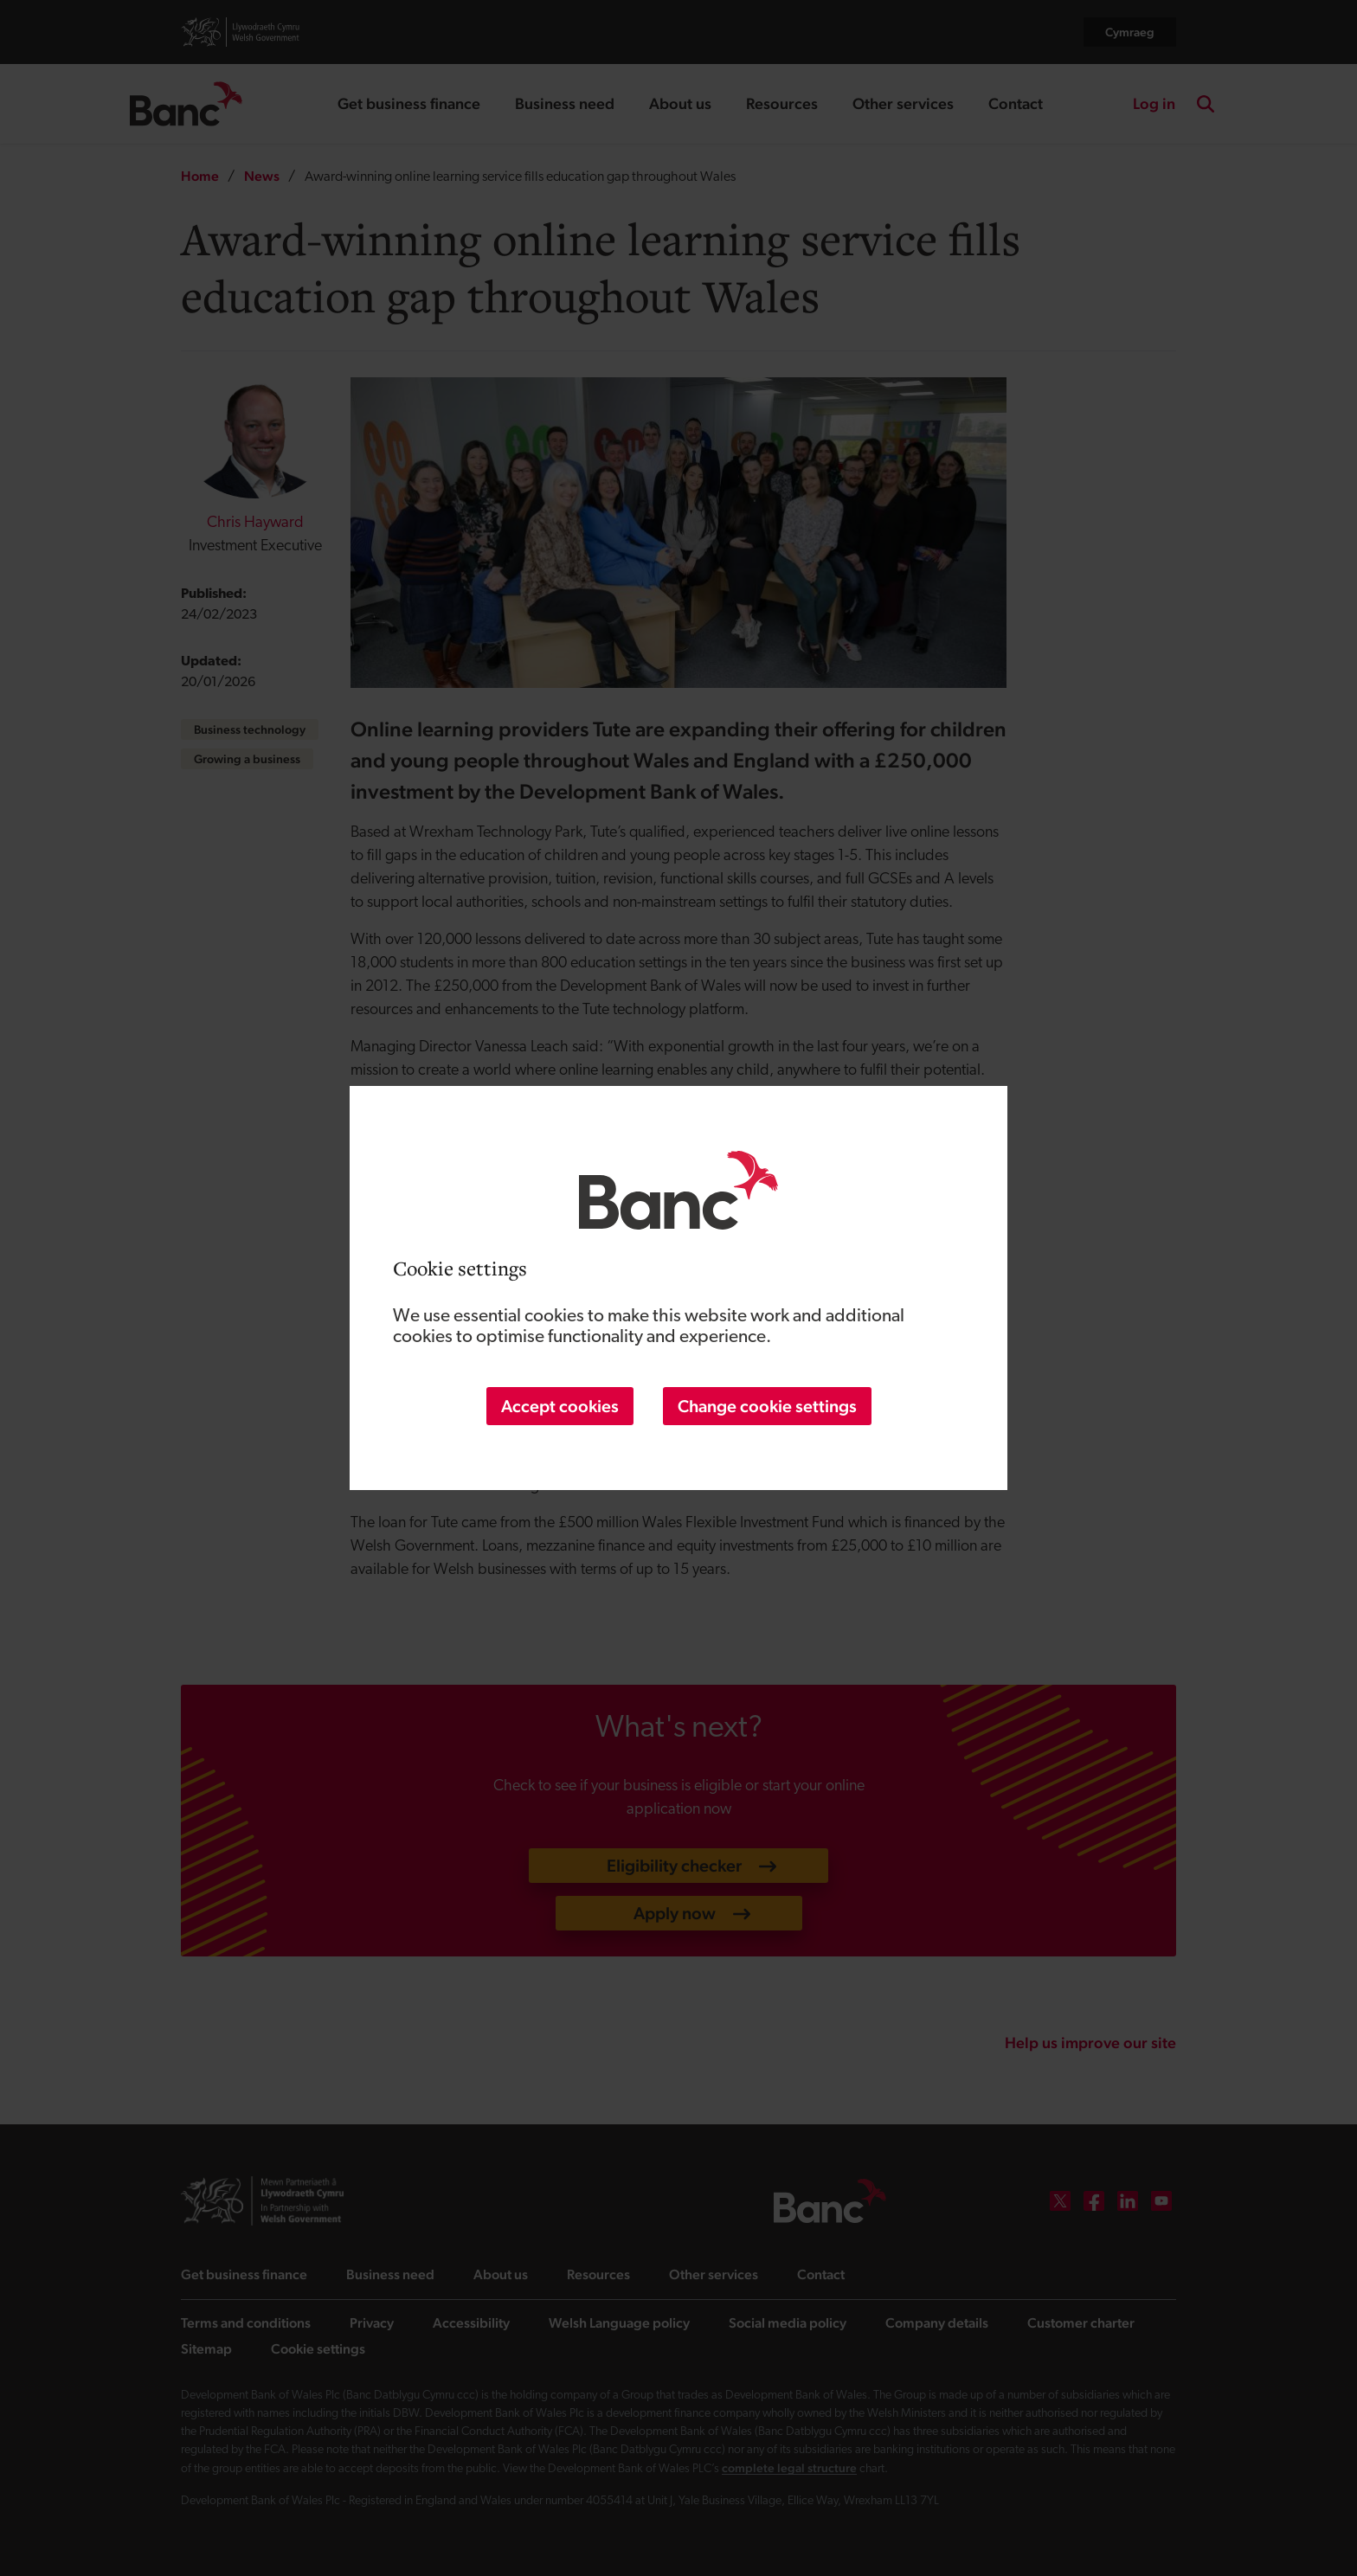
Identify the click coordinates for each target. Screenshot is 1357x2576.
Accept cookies (560, 1406)
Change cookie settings (767, 1406)
